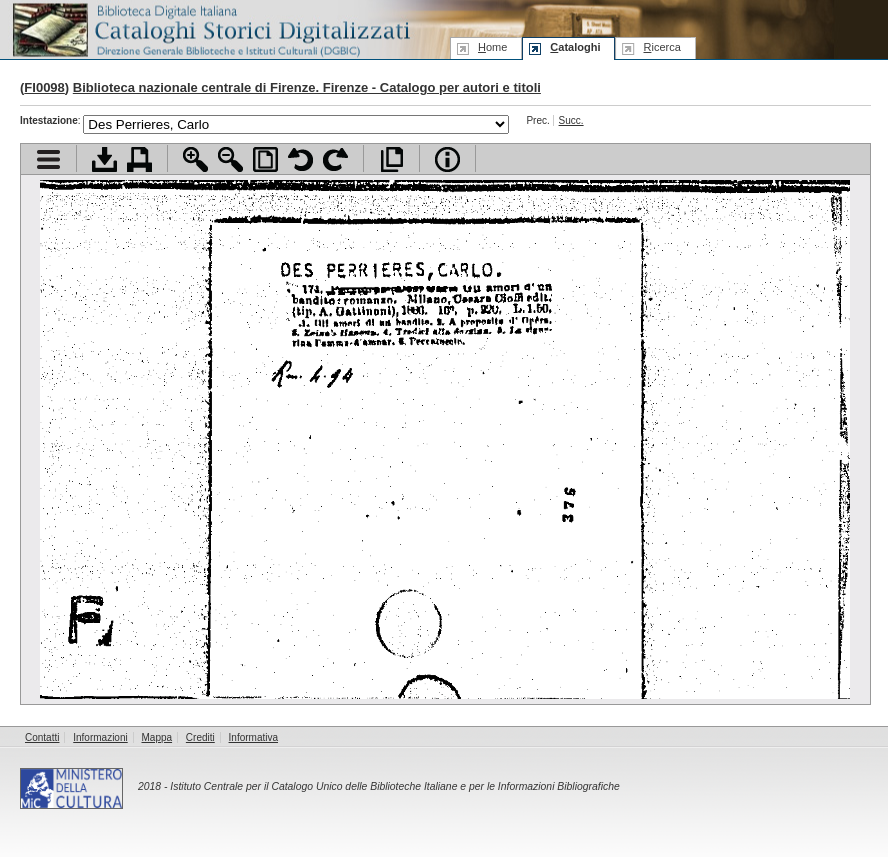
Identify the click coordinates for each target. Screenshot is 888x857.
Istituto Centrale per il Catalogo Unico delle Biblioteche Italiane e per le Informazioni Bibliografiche (394, 786)
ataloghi (575, 47)
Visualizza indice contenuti (48, 159)
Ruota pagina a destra (335, 159)
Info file (447, 159)
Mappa (157, 737)
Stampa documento (139, 159)
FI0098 (44, 87)
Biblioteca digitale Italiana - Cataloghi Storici (210, 28)
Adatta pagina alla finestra (265, 159)
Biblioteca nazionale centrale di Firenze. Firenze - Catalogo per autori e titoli (307, 87)
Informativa (253, 737)
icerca (661, 47)
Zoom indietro (230, 159)
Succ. (571, 120)
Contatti (42, 737)
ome (492, 47)
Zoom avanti (195, 159)
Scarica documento (104, 159)
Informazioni (100, 737)
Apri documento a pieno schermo (391, 159)
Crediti (200, 737)
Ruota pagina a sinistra (300, 159)
